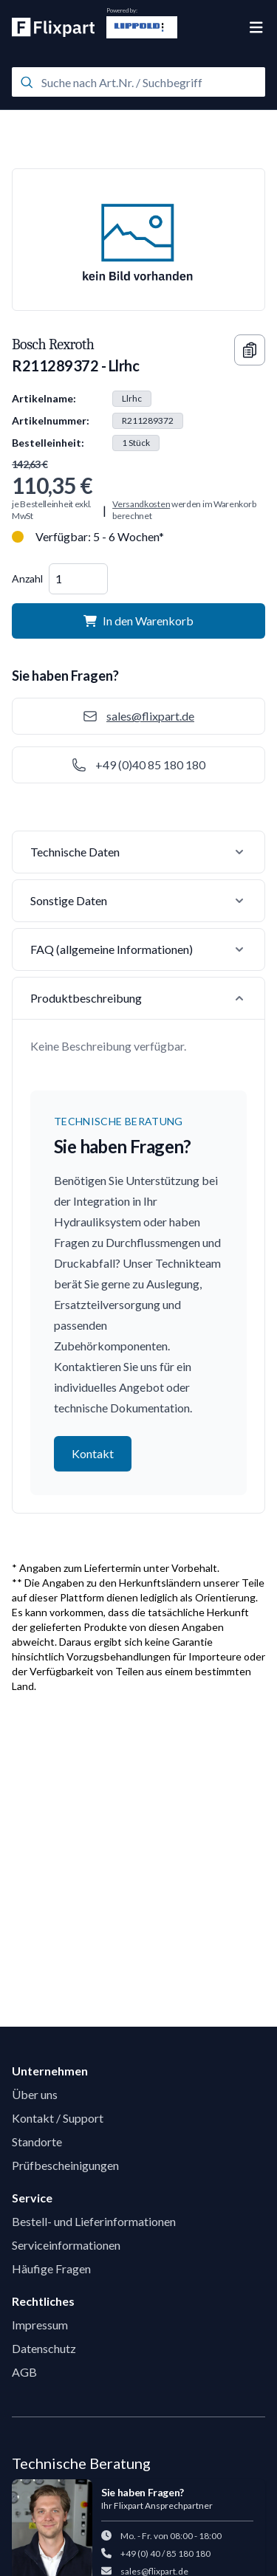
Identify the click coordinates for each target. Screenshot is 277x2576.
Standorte (37, 2141)
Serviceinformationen (66, 2245)
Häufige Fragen (51, 2268)
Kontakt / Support (57, 2118)
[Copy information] (249, 349)
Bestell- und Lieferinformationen (94, 2221)
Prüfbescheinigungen (65, 2165)
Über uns (35, 2094)
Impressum (40, 2325)
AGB (24, 2372)
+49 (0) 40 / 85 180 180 (165, 2553)
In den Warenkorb (138, 621)
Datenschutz (44, 2348)
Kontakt (93, 1453)
